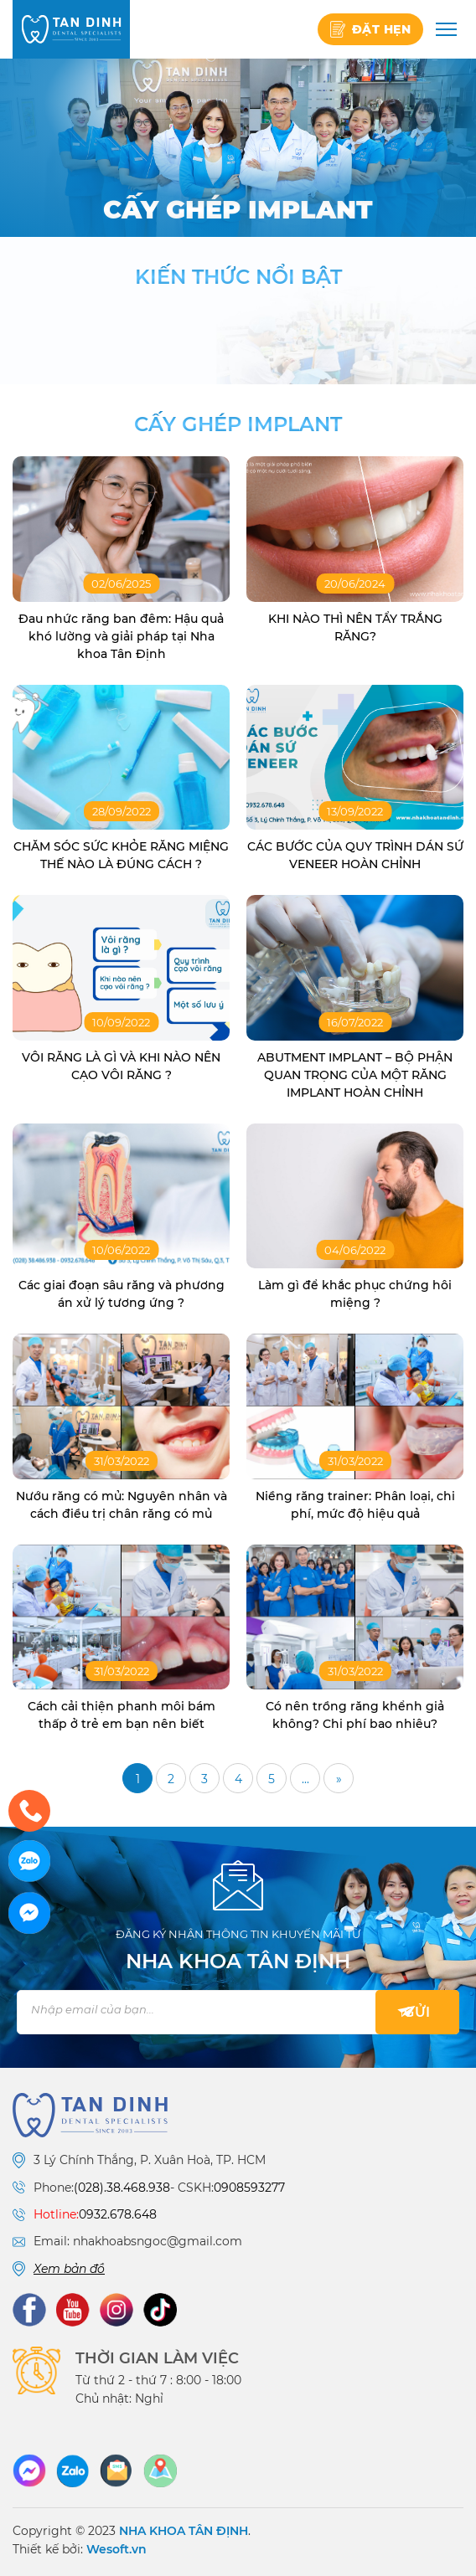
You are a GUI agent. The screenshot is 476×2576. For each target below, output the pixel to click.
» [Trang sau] (339, 1779)
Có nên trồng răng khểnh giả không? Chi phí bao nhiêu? (355, 1715)
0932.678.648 (118, 2214)
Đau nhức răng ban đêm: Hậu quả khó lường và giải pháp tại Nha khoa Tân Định (121, 636)
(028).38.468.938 (122, 2187)
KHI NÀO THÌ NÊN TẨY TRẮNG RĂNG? (355, 627)
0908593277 (249, 2187)
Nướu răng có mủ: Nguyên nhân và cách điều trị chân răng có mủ (121, 1505)
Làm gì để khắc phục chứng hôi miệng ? (355, 1294)
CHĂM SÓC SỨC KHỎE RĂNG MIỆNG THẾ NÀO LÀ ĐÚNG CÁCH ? (121, 855)
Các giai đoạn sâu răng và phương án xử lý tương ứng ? (121, 1294)
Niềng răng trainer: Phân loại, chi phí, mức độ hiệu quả (355, 1505)
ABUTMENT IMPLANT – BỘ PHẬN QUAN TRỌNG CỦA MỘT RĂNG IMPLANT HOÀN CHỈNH (355, 1075)
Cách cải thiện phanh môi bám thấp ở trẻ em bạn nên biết (121, 1715)
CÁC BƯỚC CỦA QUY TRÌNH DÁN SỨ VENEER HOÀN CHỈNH (355, 855)
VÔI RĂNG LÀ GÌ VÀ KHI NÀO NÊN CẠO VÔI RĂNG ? (121, 1066)
